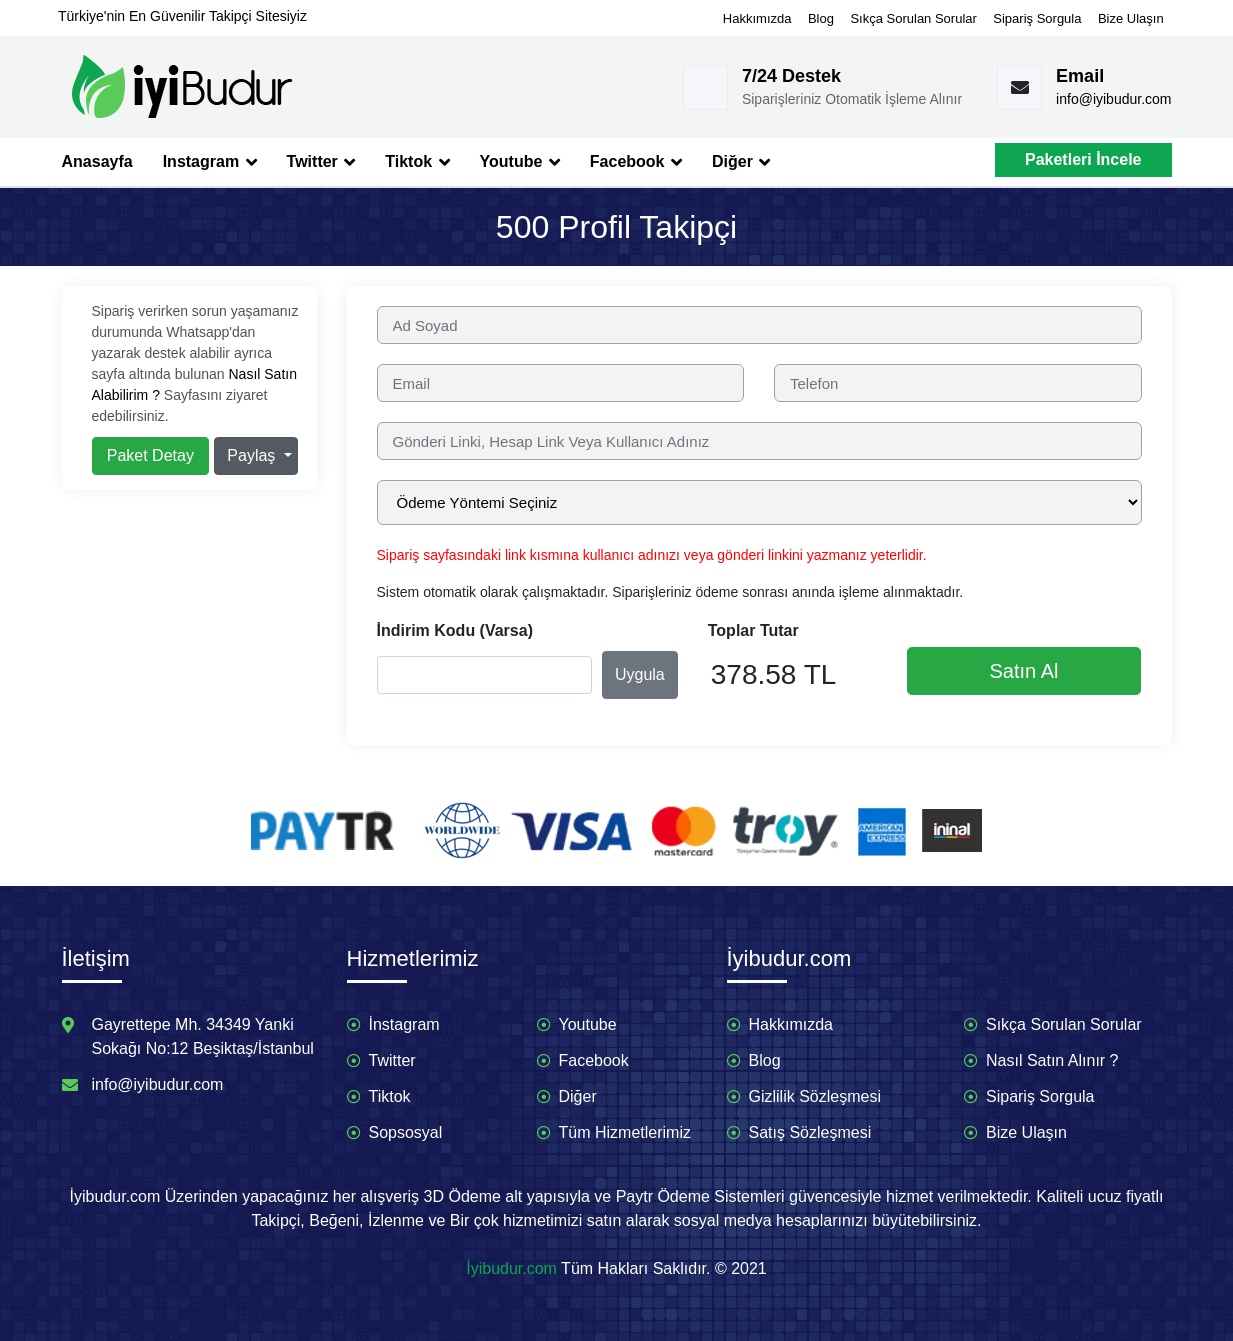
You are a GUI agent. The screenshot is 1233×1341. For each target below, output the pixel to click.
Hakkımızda (757, 18)
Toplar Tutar (753, 630)
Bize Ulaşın (1131, 18)
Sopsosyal (406, 1132)
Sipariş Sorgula (1037, 18)
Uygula (640, 674)
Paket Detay (150, 455)
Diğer (741, 162)
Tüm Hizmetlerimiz (625, 1132)
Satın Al (1024, 671)
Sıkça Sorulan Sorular (913, 18)
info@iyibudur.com (1113, 99)
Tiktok (417, 162)
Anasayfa (97, 161)
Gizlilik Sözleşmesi (815, 1096)
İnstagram (404, 1024)
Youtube (520, 162)
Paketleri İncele (1083, 159)
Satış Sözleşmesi (810, 1132)
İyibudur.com (511, 1268)
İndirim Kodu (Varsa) (455, 630)
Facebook (636, 162)
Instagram (210, 162)
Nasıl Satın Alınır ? (1052, 1060)
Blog (821, 18)
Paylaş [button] (253, 455)
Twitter (321, 162)
